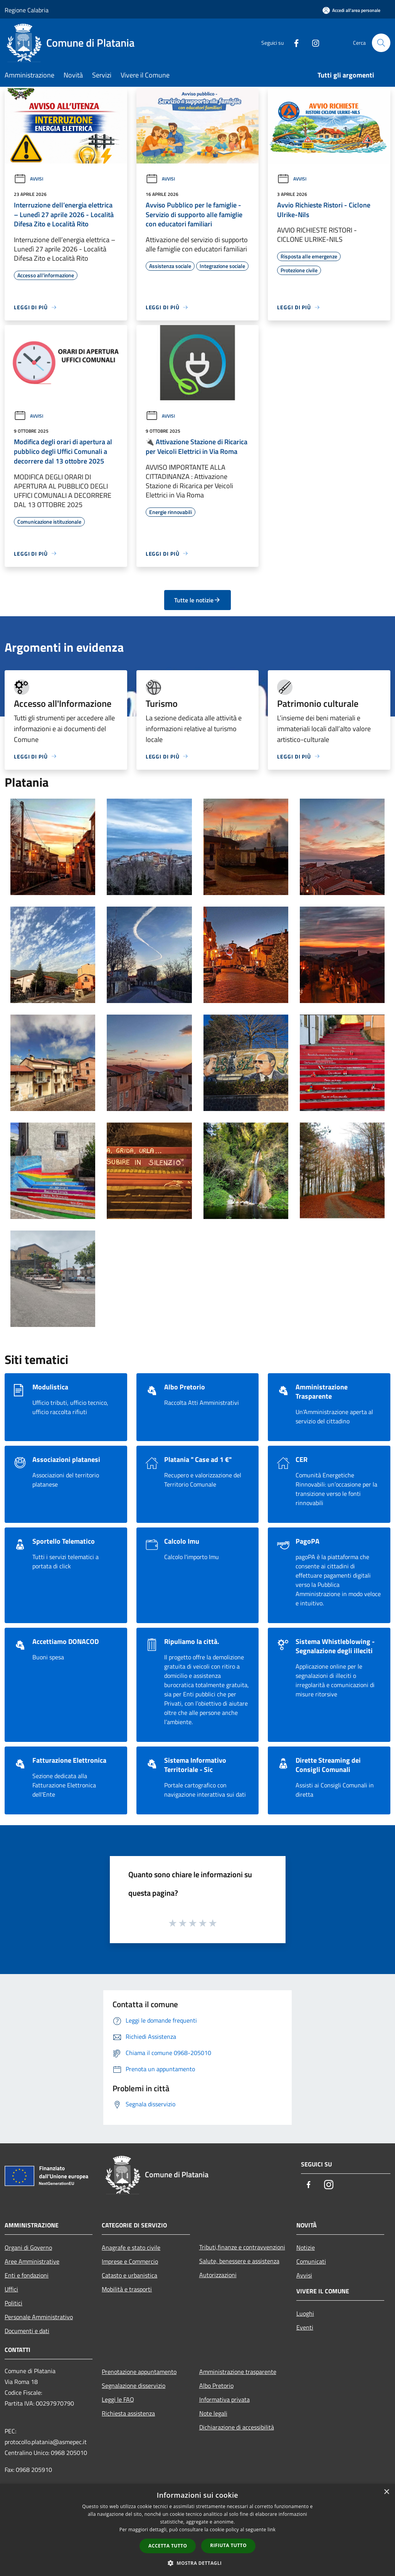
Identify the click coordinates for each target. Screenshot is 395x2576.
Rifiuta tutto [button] (228, 2545)
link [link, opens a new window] (271, 2529)
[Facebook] (293, 42)
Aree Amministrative (32, 2261)
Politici (13, 2303)
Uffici (11, 2289)
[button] (197, 2563)
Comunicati (311, 2261)
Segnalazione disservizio (133, 2385)
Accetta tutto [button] (167, 2545)
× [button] (386, 2492)
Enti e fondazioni (27, 2275)
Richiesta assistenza (128, 2413)
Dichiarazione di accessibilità (236, 2427)
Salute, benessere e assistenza (239, 2261)
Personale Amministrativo (39, 2316)
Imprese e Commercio (130, 2261)
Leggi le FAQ (118, 2399)
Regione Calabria (27, 10)
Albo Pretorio (216, 2385)
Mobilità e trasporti (127, 2289)
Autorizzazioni (218, 2274)
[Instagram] (312, 42)
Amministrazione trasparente (237, 2371)
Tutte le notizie (197, 600)
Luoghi (305, 2313)
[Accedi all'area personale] (351, 10)
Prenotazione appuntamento (139, 2371)
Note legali (213, 2413)
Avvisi (28, 178)
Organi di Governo (28, 2247)
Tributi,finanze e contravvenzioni (242, 2247)
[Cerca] (381, 43)
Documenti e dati (27, 2330)
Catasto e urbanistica (129, 2275)
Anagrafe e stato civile (131, 2247)
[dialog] (197, 2530)
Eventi (304, 2327)
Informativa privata (224, 2399)
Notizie (305, 2247)
